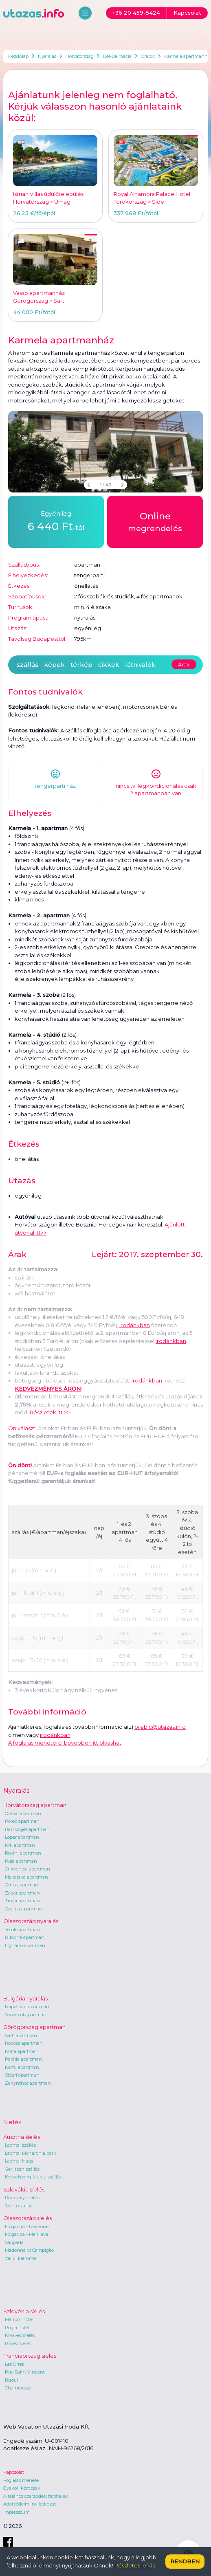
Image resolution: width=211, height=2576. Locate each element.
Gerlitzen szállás (22, 2169)
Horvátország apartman (34, 1805)
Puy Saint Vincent (25, 2372)
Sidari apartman (22, 2075)
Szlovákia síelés (23, 2189)
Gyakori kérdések (21, 2488)
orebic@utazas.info (160, 1726)
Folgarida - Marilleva (26, 2234)
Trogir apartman (22, 1900)
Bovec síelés (18, 2343)
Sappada (14, 2242)
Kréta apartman (22, 2051)
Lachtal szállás (20, 2145)
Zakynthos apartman (28, 2083)
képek (54, 664)
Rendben (185, 2561)
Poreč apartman (22, 1821)
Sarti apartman (21, 2035)
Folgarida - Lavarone (26, 2226)
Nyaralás (47, 56)
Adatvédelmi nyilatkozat (29, 2504)
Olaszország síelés (27, 2218)
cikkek (108, 664)
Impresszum (16, 2512)
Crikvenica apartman (27, 1869)
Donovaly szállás (22, 2197)
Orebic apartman (23, 1813)
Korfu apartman (22, 2067)
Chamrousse (18, 2388)
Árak (184, 664)
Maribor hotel (19, 2319)
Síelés (12, 2122)
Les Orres (14, 2364)
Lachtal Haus (19, 2161)
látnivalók (140, 664)
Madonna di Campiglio (29, 2250)
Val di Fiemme (20, 2258)
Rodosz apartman (24, 2043)
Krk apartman (20, 1845)
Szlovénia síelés (24, 2311)
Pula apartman (21, 1861)
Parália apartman (23, 2059)
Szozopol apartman (25, 2015)
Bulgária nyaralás (25, 1998)
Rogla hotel (17, 2327)
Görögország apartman (34, 2027)
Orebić (148, 56)
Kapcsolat (13, 2472)
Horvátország (80, 56)
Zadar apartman (22, 1893)
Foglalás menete (21, 2480)
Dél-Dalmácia (117, 56)
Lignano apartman (25, 1945)
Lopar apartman (22, 1837)
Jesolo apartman (22, 1929)
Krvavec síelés (20, 2335)
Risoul (11, 2380)
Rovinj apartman (23, 1853)
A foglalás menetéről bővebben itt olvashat (64, 1742)
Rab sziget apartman (27, 1829)
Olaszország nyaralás (30, 1921)
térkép (81, 664)
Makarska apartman (26, 1877)
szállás (27, 664)
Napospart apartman (27, 2006)
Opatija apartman (23, 1909)
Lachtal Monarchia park (30, 2153)
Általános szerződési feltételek (35, 2496)
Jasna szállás (18, 2206)
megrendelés (155, 521)
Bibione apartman (24, 1937)
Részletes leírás (134, 2565)
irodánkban (134, 1325)
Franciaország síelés (29, 2355)
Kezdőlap (18, 56)
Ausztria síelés (21, 2137)
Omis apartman (21, 1885)
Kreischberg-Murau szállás (33, 2177)
